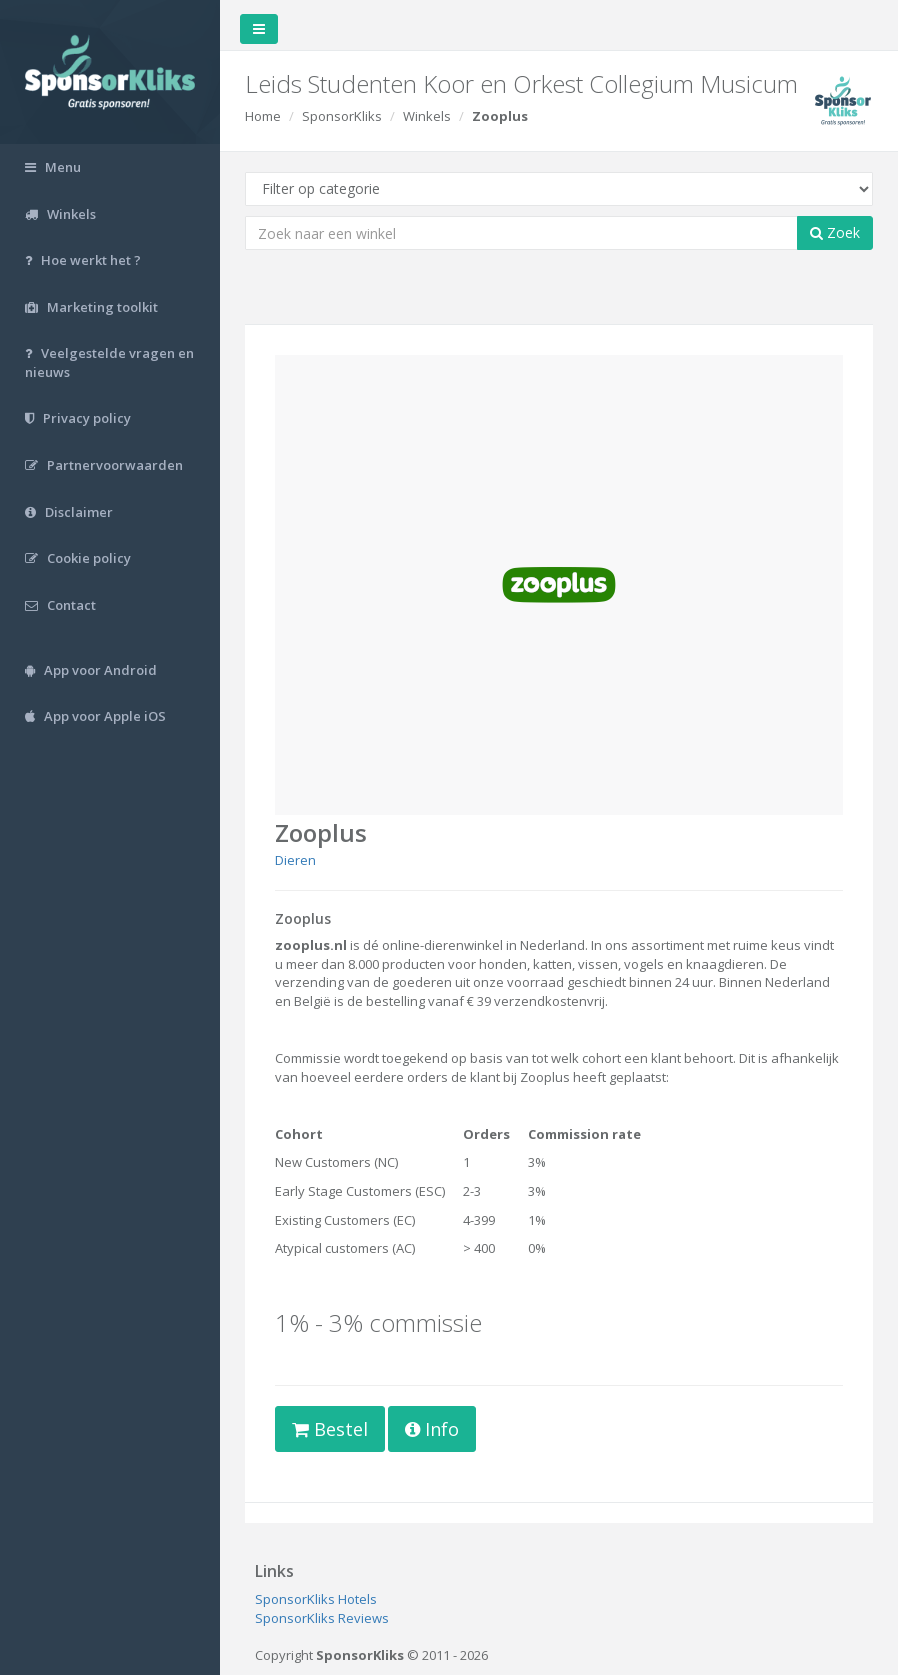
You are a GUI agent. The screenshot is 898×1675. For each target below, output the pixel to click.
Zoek (835, 232)
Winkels (427, 116)
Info (432, 1429)
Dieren (295, 860)
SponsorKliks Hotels (316, 1599)
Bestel (330, 1429)
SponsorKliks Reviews (322, 1618)
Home (263, 116)
